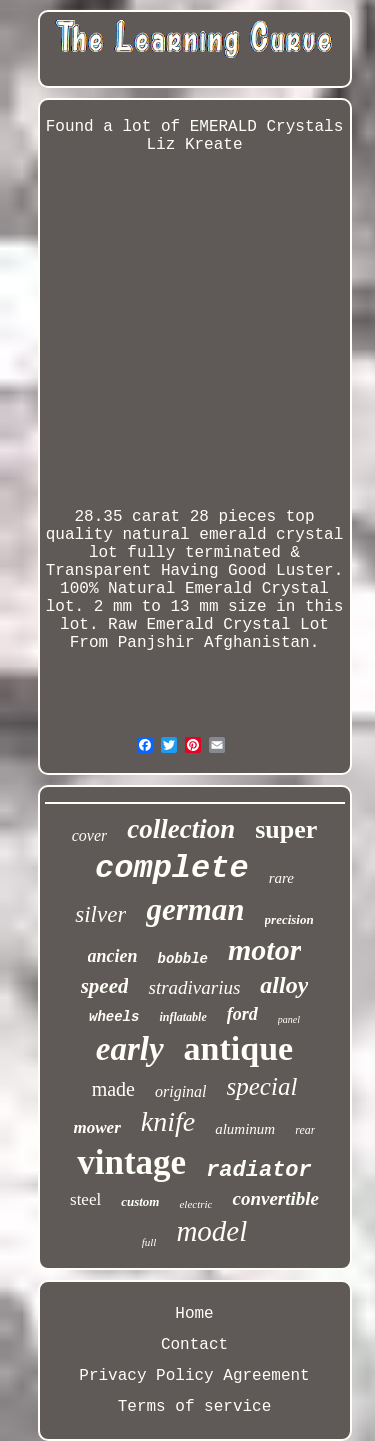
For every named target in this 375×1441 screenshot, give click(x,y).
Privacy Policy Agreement (194, 1376)
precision (289, 919)
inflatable (182, 1017)
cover (90, 835)
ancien (113, 956)
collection (181, 829)
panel (289, 1019)
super (286, 829)
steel (85, 1199)
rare (281, 878)
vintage (131, 1162)
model (211, 1231)
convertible (275, 1198)
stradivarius (194, 987)
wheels (114, 1017)
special (262, 1086)
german (195, 909)
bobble (183, 959)
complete (172, 868)
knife (168, 1121)
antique (239, 1048)
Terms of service (195, 1407)
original (181, 1091)
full (149, 1242)
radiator (259, 1170)
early (130, 1049)
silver (100, 914)
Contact (194, 1345)
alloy (284, 985)
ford (242, 1014)
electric (195, 1204)
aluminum (245, 1129)
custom (140, 1201)
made (113, 1089)
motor (264, 949)
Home (194, 1314)
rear (305, 1130)
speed (105, 986)
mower (97, 1127)
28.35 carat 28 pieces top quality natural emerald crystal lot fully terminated (195, 535)
